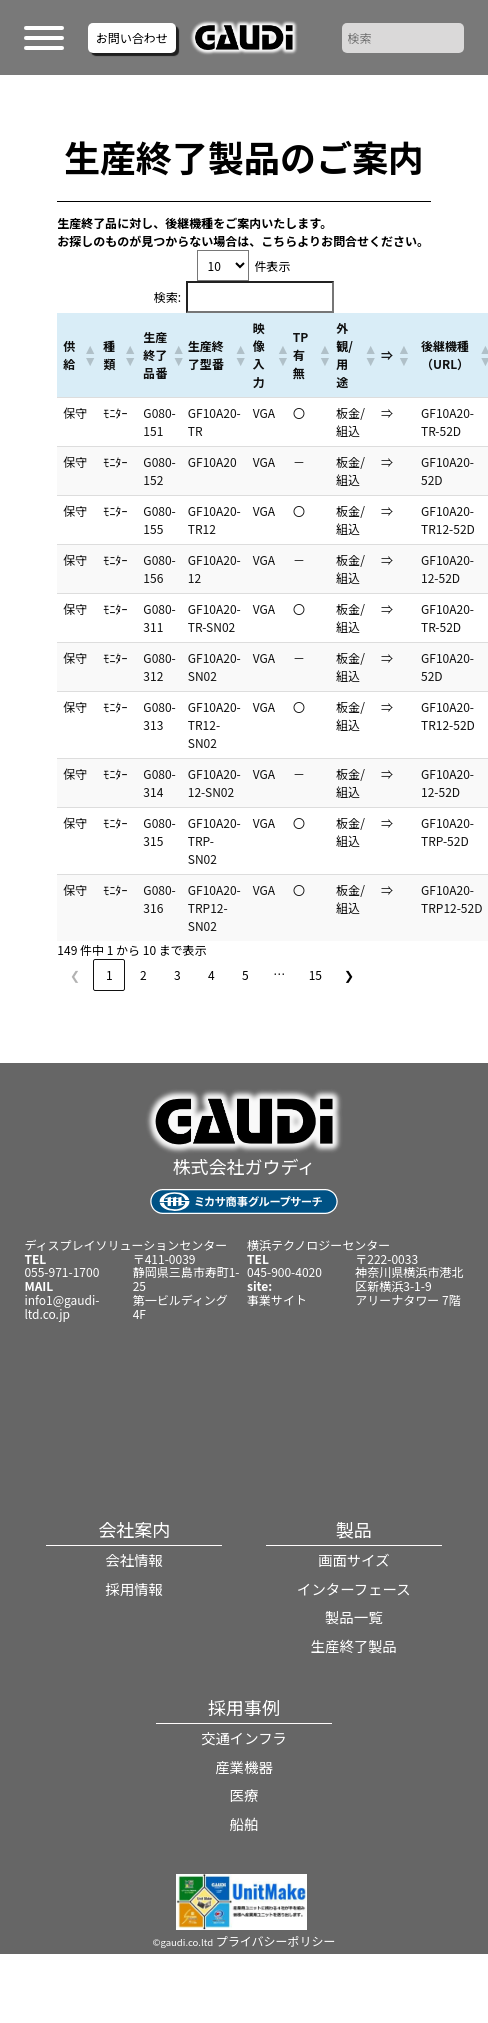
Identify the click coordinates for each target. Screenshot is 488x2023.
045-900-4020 (284, 1271)
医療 (244, 1794)
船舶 (244, 1823)
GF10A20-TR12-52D (448, 519)
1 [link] (109, 974)
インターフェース (354, 1588)
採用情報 (134, 1588)
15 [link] (315, 974)
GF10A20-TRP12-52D (451, 898)
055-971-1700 (61, 1271)
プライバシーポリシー (276, 1940)
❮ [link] (75, 974)
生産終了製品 (354, 1645)
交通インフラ (244, 1737)
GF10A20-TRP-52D (447, 831)
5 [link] (245, 974)
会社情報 (134, 1559)
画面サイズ (354, 1559)
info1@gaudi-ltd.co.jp (61, 1306)
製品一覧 (354, 1616)
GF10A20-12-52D (447, 568)
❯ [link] (349, 974)
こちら (279, 240)
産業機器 (244, 1766)
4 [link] (211, 974)
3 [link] (177, 974)
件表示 (272, 265)
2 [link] (143, 974)
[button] (87, 355)
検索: (167, 296)
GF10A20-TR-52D (447, 421)
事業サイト (277, 1299)
